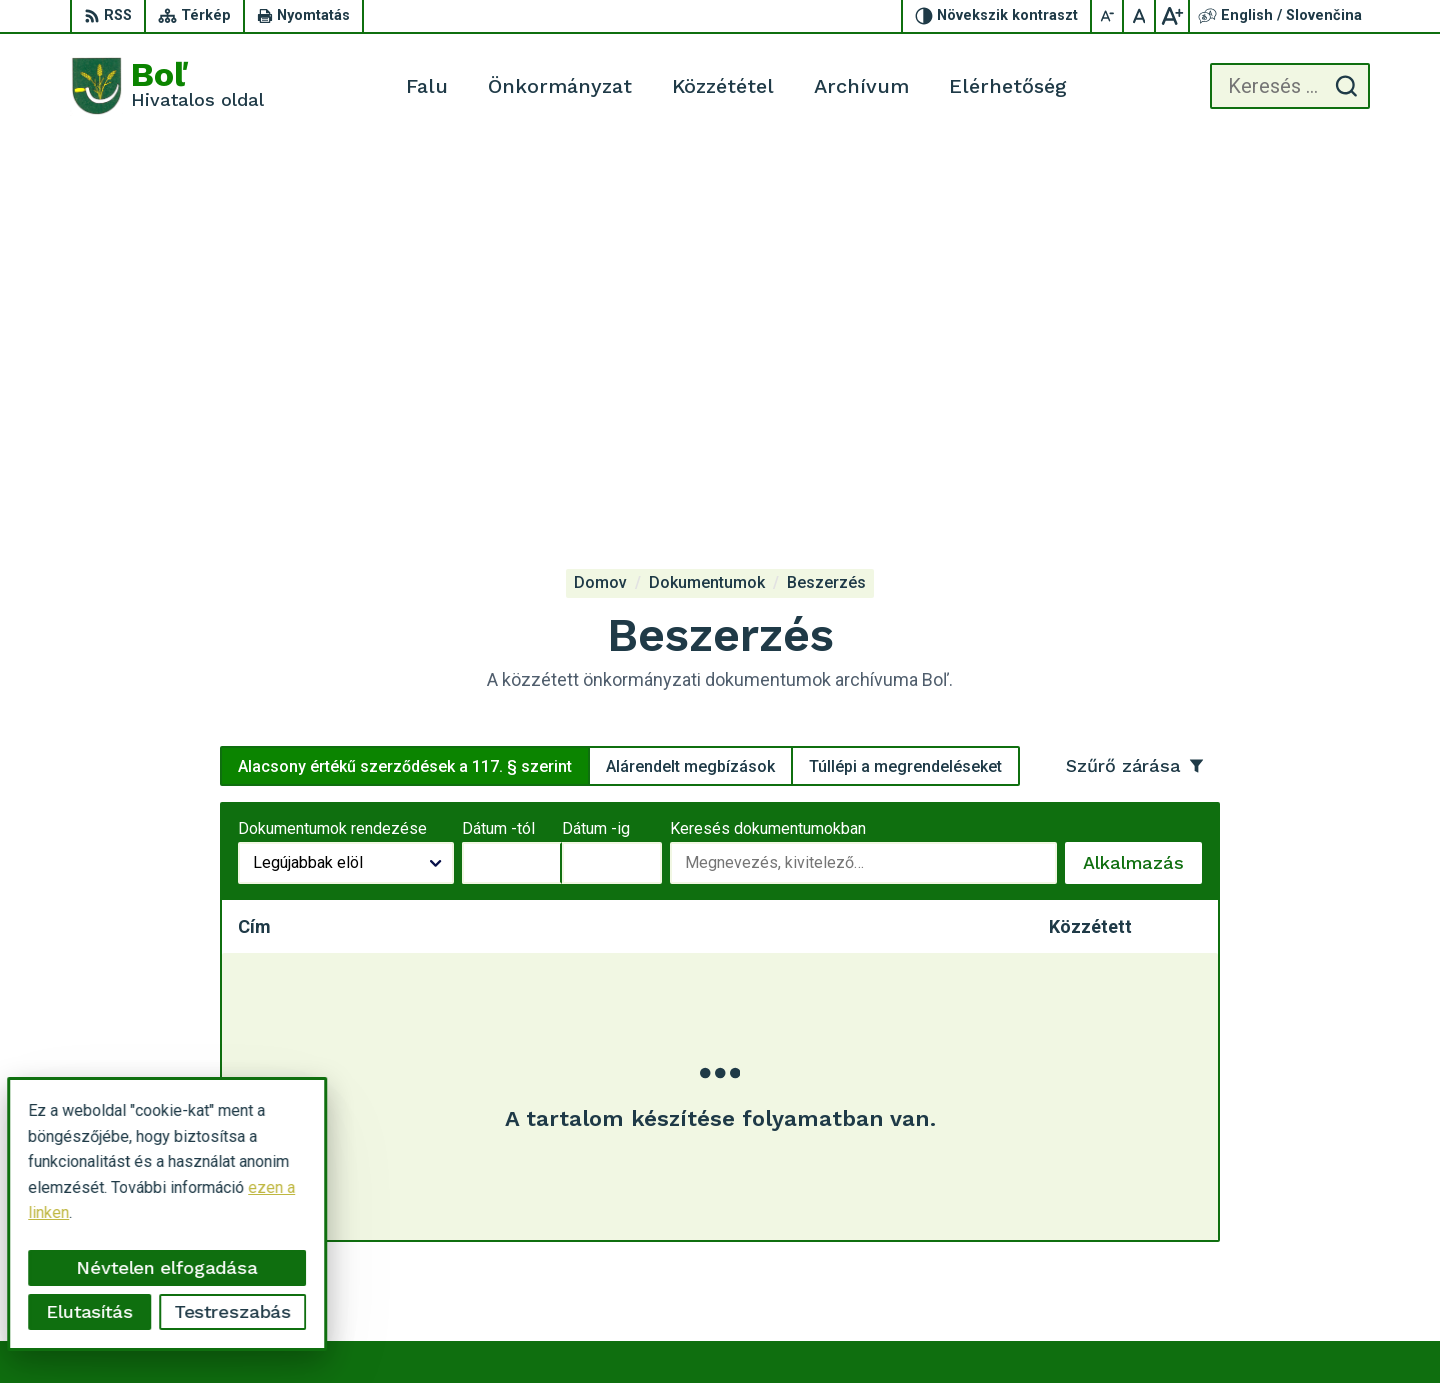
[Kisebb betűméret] (1108, 16)
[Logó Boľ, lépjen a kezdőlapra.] (167, 86)
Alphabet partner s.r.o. (865, 1329)
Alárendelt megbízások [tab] (690, 384)
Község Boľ (1112, 1329)
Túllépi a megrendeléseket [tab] (905, 384)
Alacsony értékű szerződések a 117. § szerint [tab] (405, 384)
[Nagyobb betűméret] (1172, 16)
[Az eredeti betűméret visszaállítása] (1140, 16)
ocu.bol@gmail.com (1298, 1238)
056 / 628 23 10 (1287, 1215)
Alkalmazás (1142, 487)
